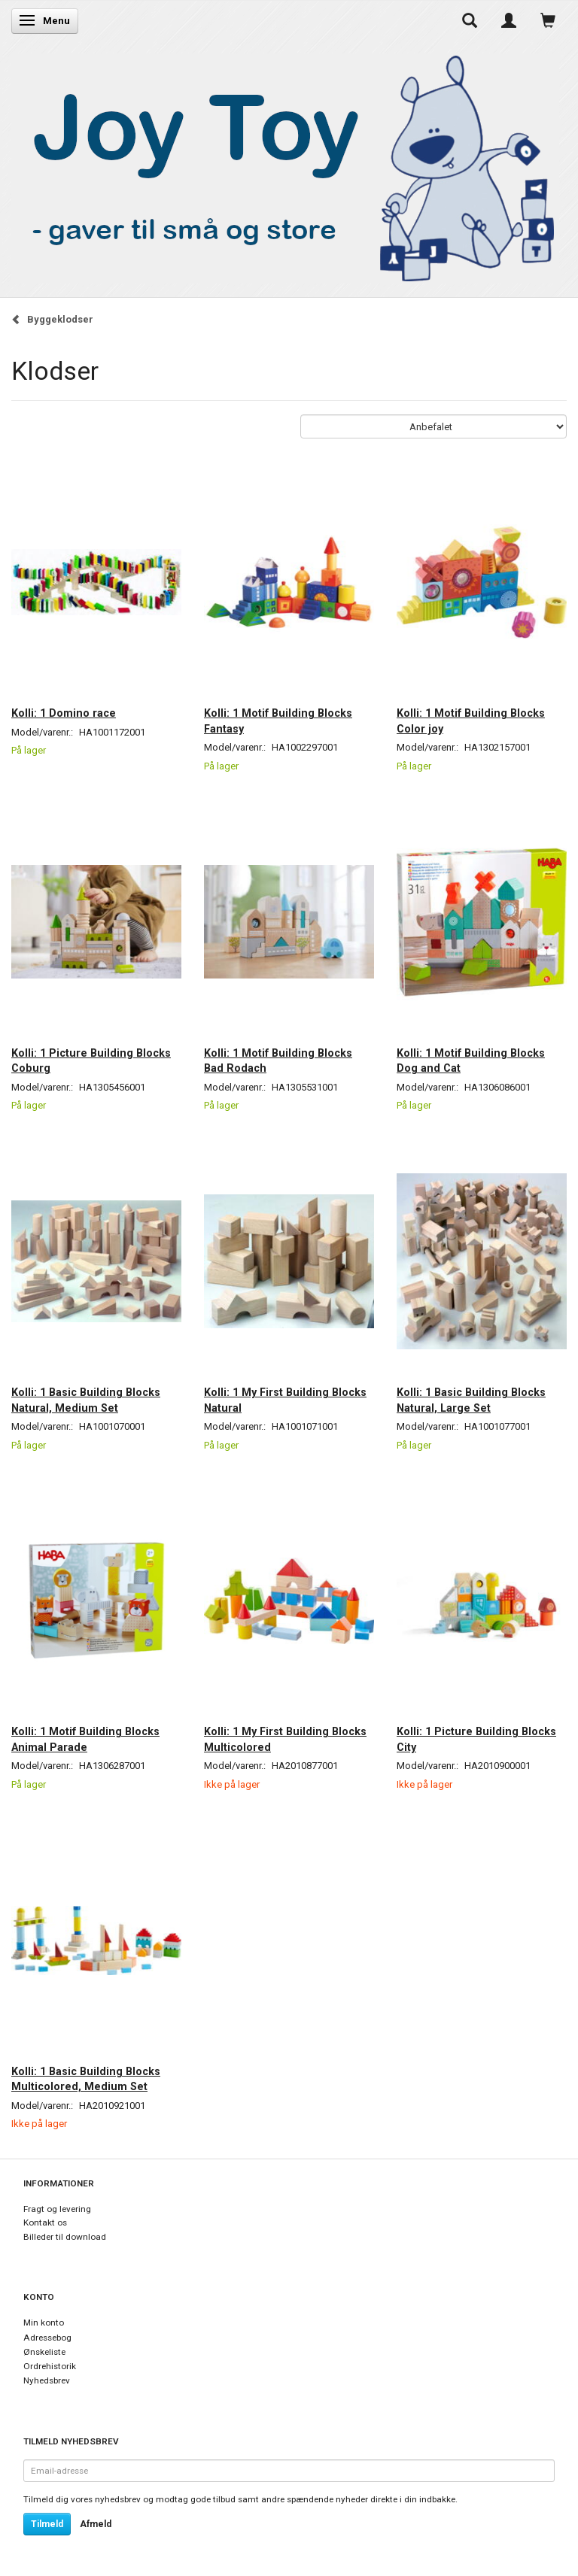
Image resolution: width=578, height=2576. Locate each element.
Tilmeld (47, 2524)
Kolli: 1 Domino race (63, 713)
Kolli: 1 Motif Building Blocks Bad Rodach (278, 1060)
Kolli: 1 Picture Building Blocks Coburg (91, 1060)
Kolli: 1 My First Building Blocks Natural (285, 1399)
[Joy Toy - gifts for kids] (285, 165)
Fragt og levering (57, 2209)
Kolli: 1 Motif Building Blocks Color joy (471, 720)
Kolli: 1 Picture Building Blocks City (476, 1738)
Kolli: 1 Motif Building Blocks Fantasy (278, 720)
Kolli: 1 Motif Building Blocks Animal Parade (85, 1738)
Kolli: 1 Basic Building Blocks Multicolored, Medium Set (85, 2078)
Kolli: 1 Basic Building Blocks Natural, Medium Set (85, 1399)
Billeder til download (64, 2237)
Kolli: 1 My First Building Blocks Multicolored (285, 1738)
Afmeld (95, 2524)
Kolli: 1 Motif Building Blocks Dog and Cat (471, 1060)
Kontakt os (45, 2222)
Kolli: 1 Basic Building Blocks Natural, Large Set (471, 1399)
